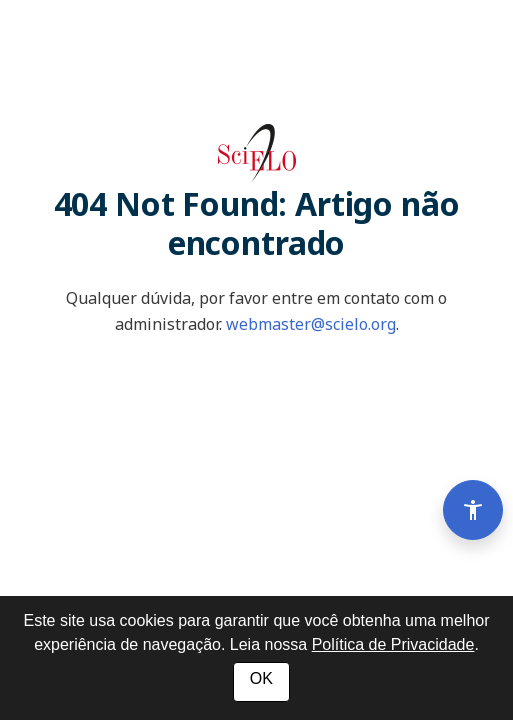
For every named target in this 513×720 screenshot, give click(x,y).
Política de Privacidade (393, 644)
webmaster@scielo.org (311, 324)
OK (261, 678)
